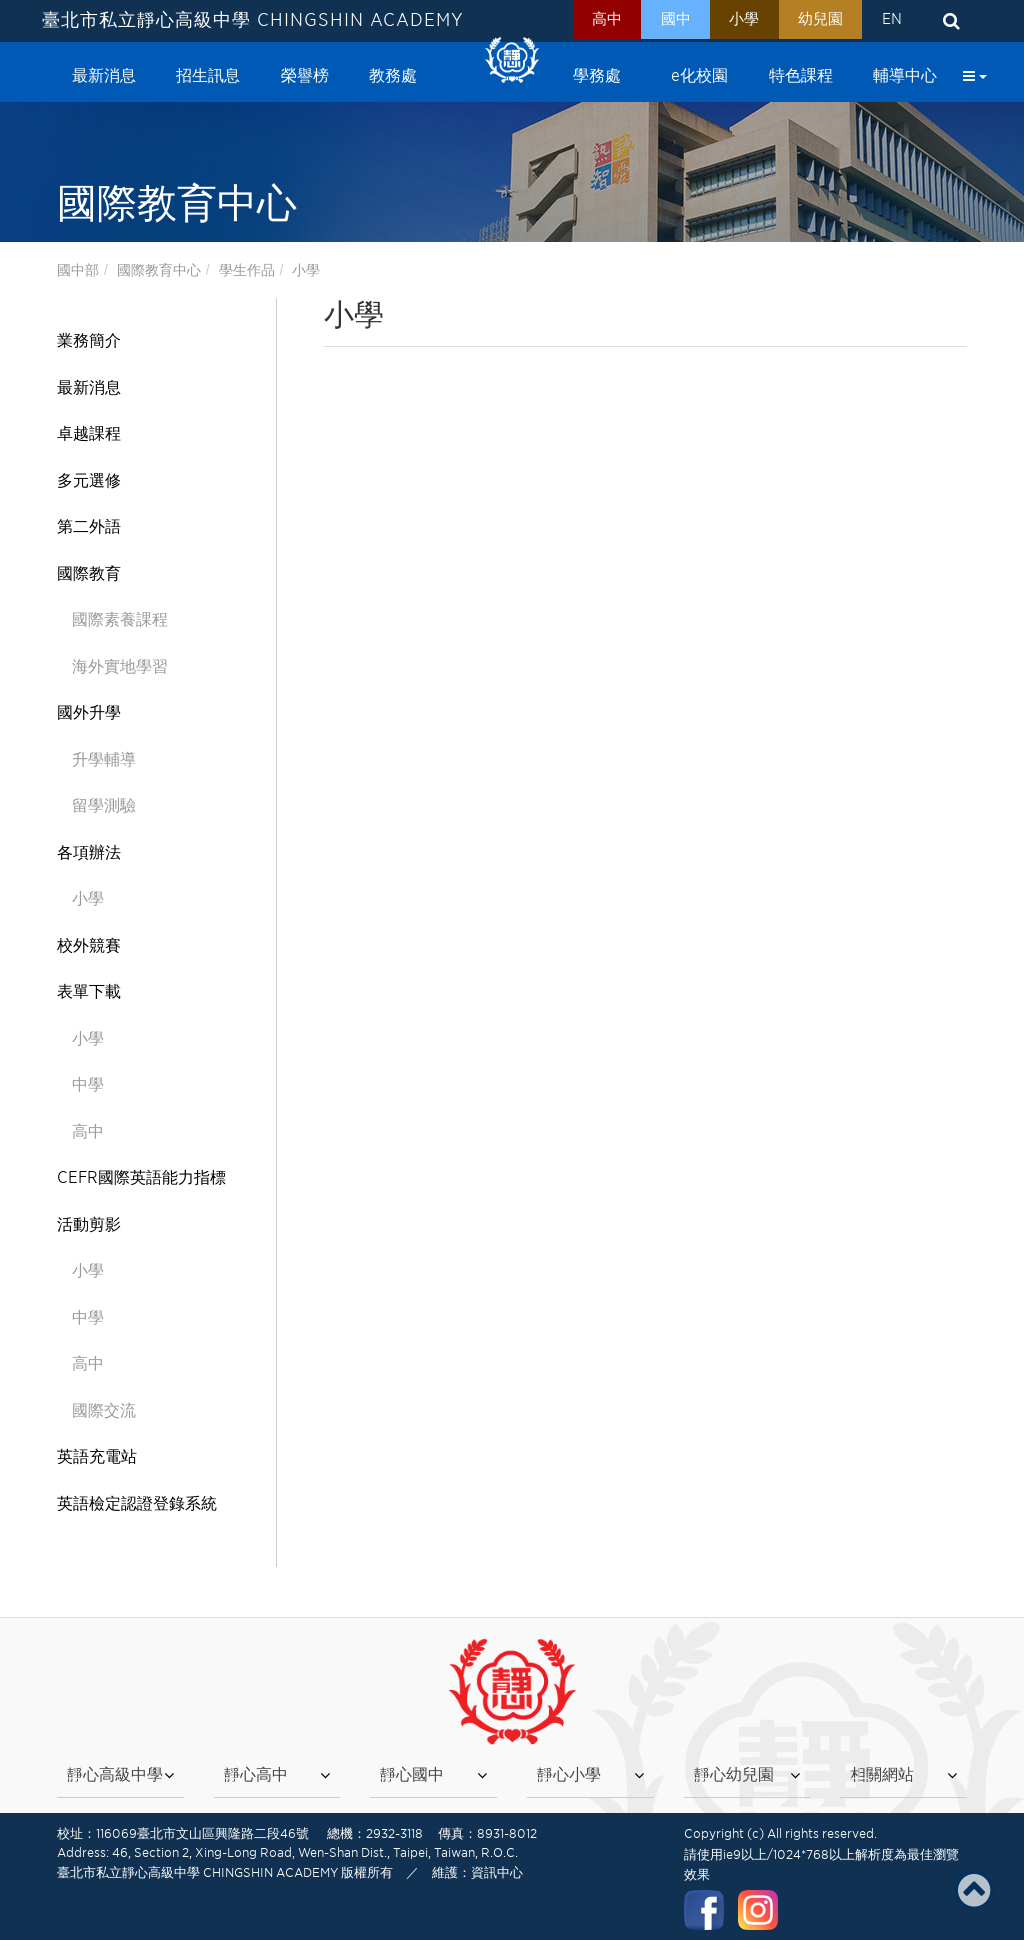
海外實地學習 (120, 666)
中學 (88, 1084)
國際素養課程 (120, 619)
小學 (731, 21)
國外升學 (89, 712)
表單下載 (89, 991)
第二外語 (89, 526)
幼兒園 (812, 21)
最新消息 (89, 387)
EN (889, 21)
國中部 (78, 270)
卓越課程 (89, 433)
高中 (583, 21)
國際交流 (104, 1410)
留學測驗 (104, 805)
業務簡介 (89, 340)
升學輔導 (104, 759)
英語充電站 (97, 1456)
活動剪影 (89, 1224)
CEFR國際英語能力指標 (141, 1177)
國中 (657, 21)
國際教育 (89, 573)
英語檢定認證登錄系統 (137, 1503)
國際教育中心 (159, 270)
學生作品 (247, 270)
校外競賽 (89, 945)
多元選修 (89, 480)
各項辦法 (89, 852)
